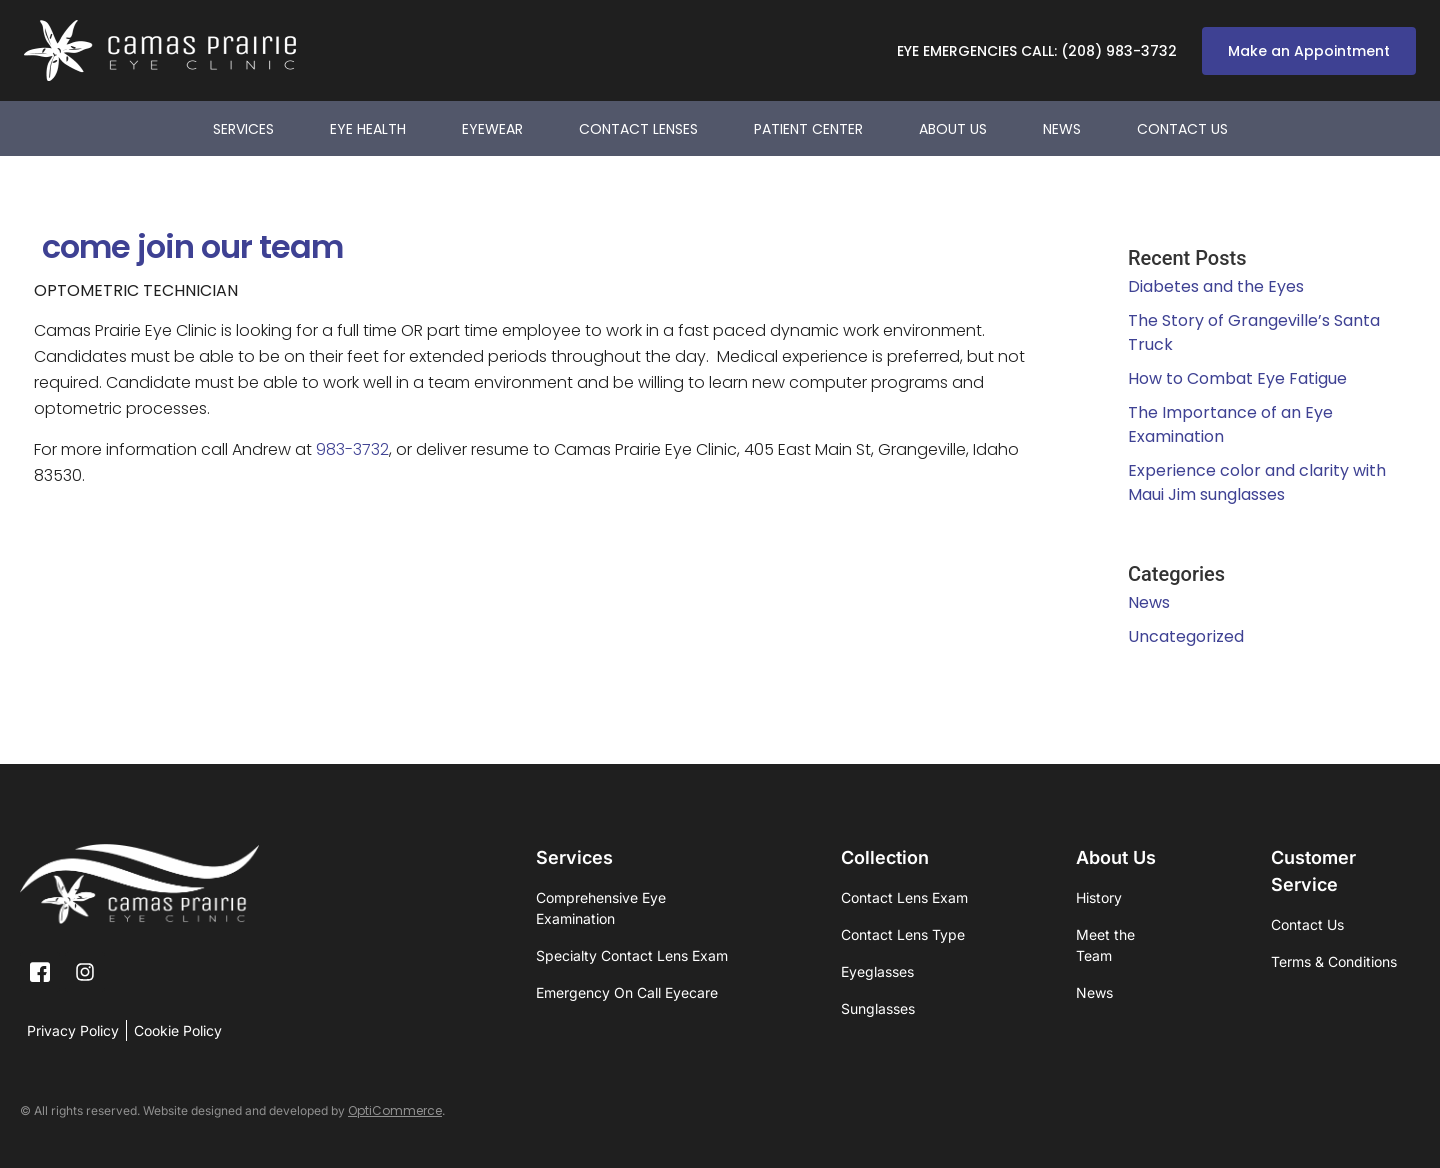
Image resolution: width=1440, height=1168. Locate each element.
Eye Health (368, 129)
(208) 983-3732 (1119, 51)
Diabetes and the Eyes (1216, 286)
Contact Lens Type (903, 934)
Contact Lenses (638, 129)
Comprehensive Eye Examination (601, 908)
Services (243, 129)
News (1062, 129)
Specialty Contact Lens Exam (632, 955)
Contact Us (1182, 129)
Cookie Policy (178, 1030)
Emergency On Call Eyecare (627, 992)
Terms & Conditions (1334, 961)
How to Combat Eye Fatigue (1237, 378)
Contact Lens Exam (904, 897)
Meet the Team (1105, 945)
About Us (953, 129)
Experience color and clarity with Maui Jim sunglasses (1257, 482)
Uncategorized (1186, 636)
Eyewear (492, 129)
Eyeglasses (877, 971)
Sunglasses (878, 1008)
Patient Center (808, 129)
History (1099, 897)
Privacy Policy (73, 1030)
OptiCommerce (395, 1110)
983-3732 (352, 449)
